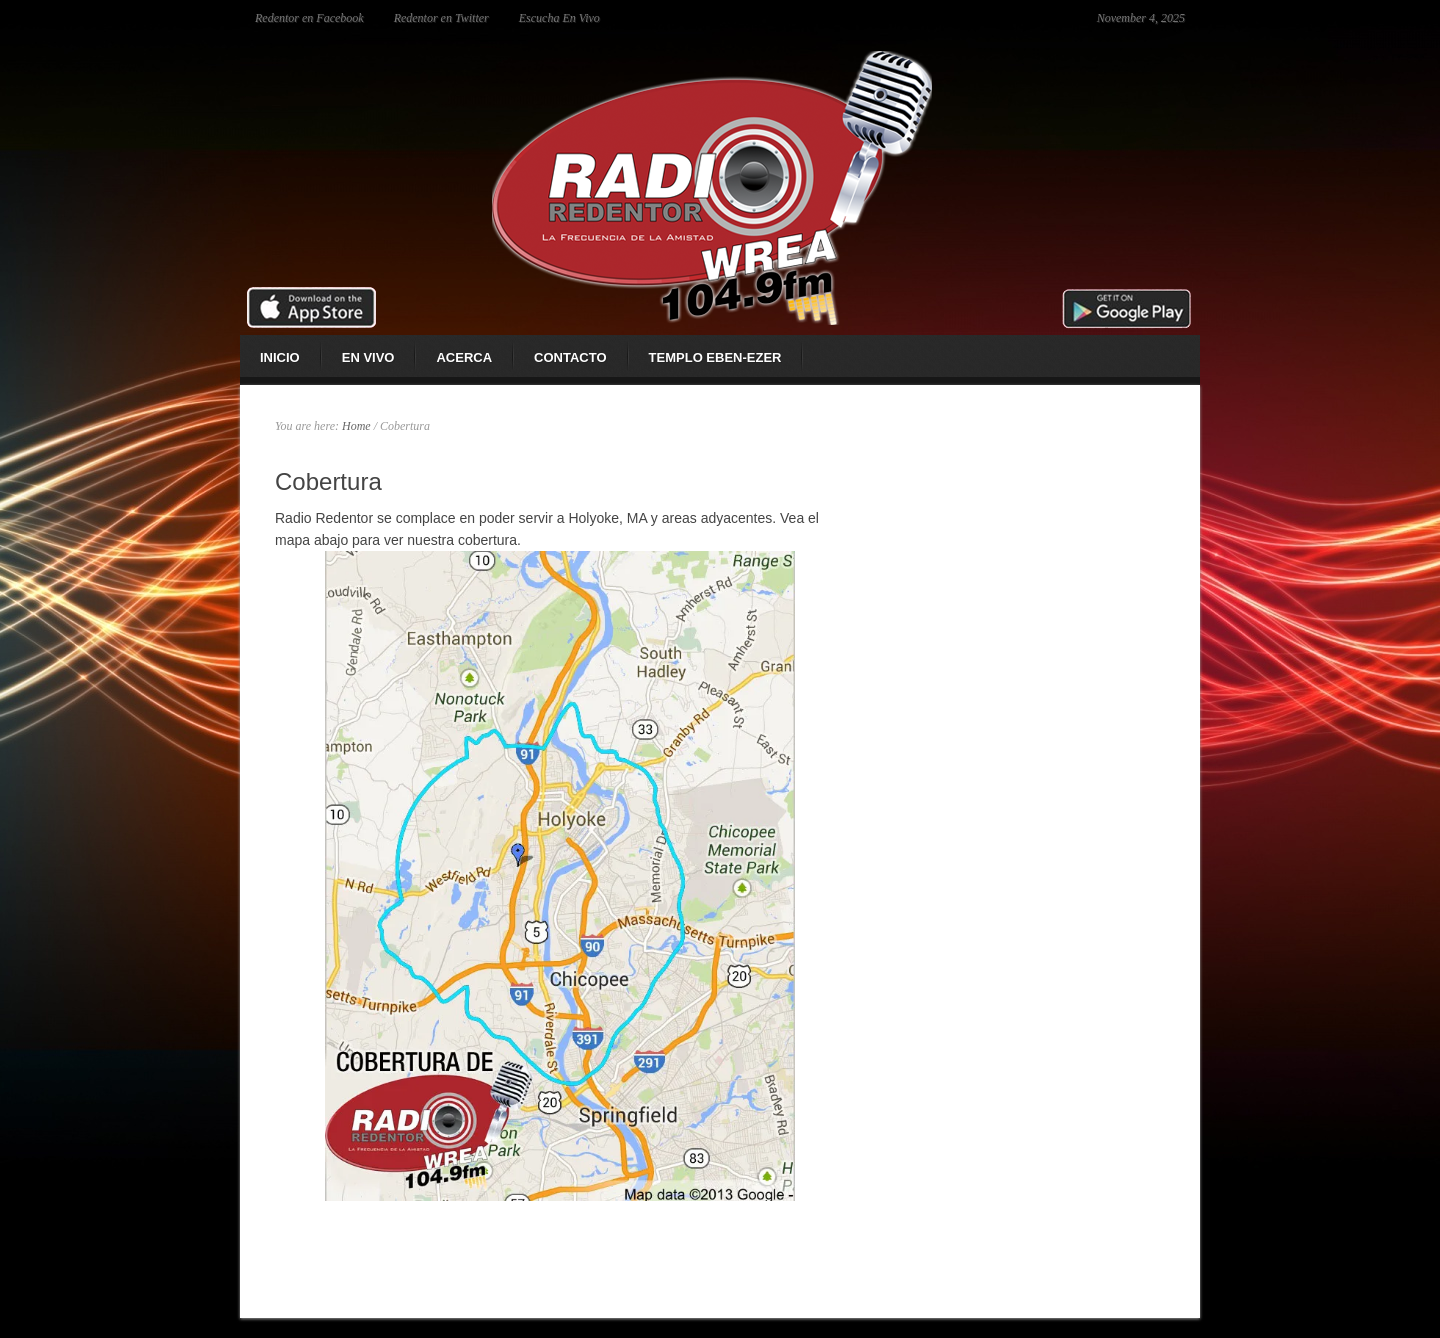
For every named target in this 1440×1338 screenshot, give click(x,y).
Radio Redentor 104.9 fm (720, 185)
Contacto (570, 357)
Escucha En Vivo (559, 18)
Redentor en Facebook (309, 18)
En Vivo (368, 357)
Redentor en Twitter (441, 18)
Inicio (280, 357)
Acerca (464, 357)
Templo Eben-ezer (715, 357)
